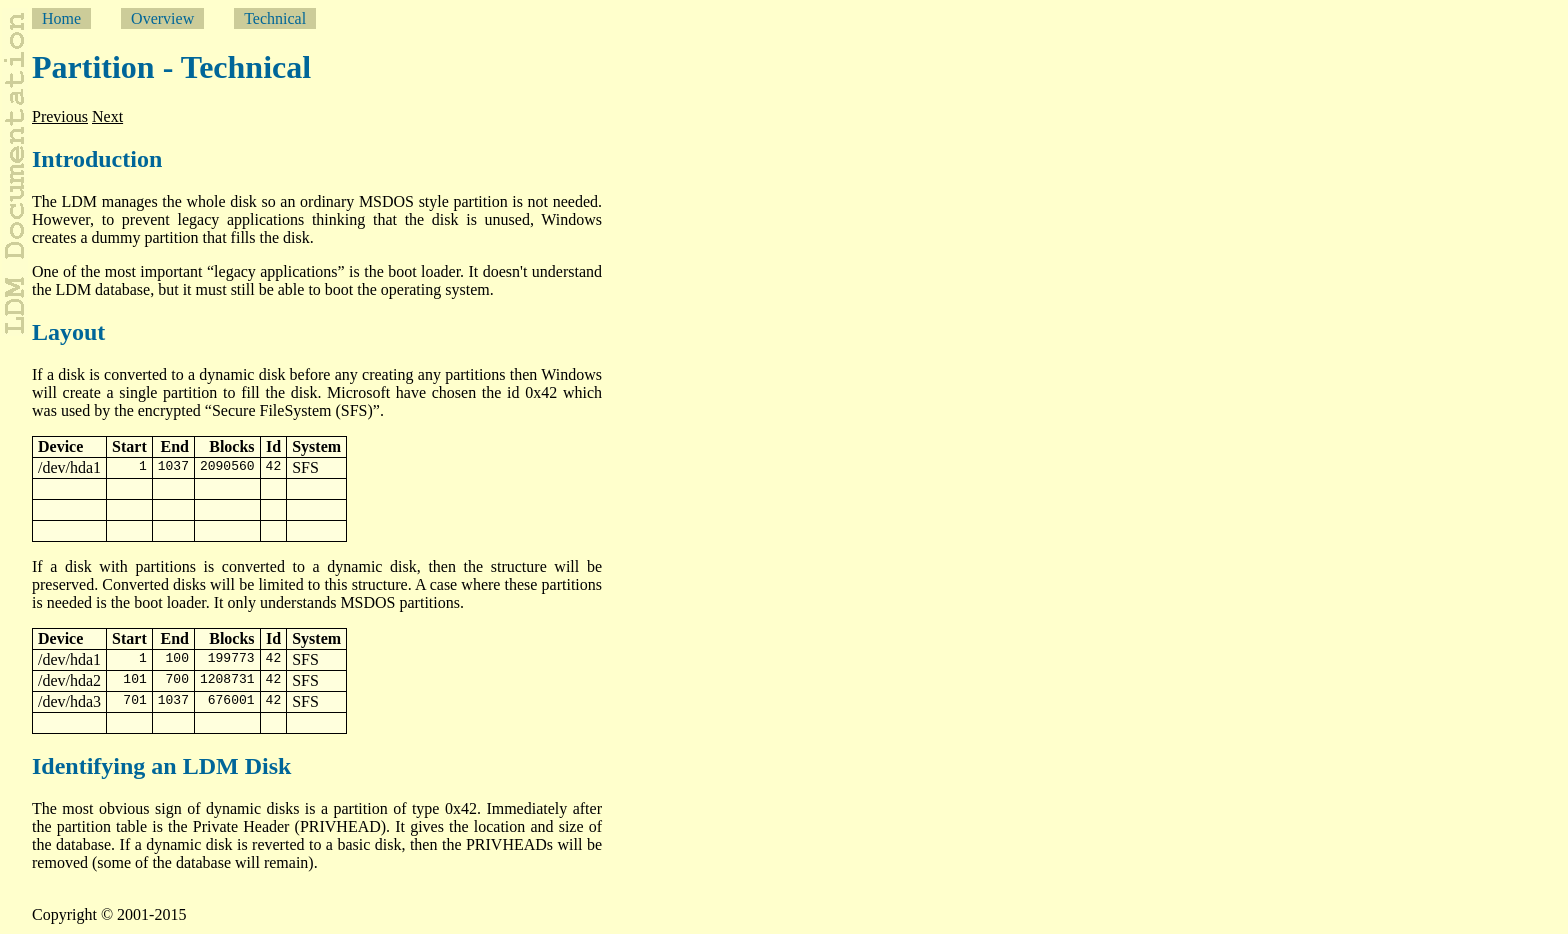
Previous (60, 116)
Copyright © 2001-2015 (109, 914)
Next (107, 116)
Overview (162, 18)
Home (61, 18)
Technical (275, 18)
